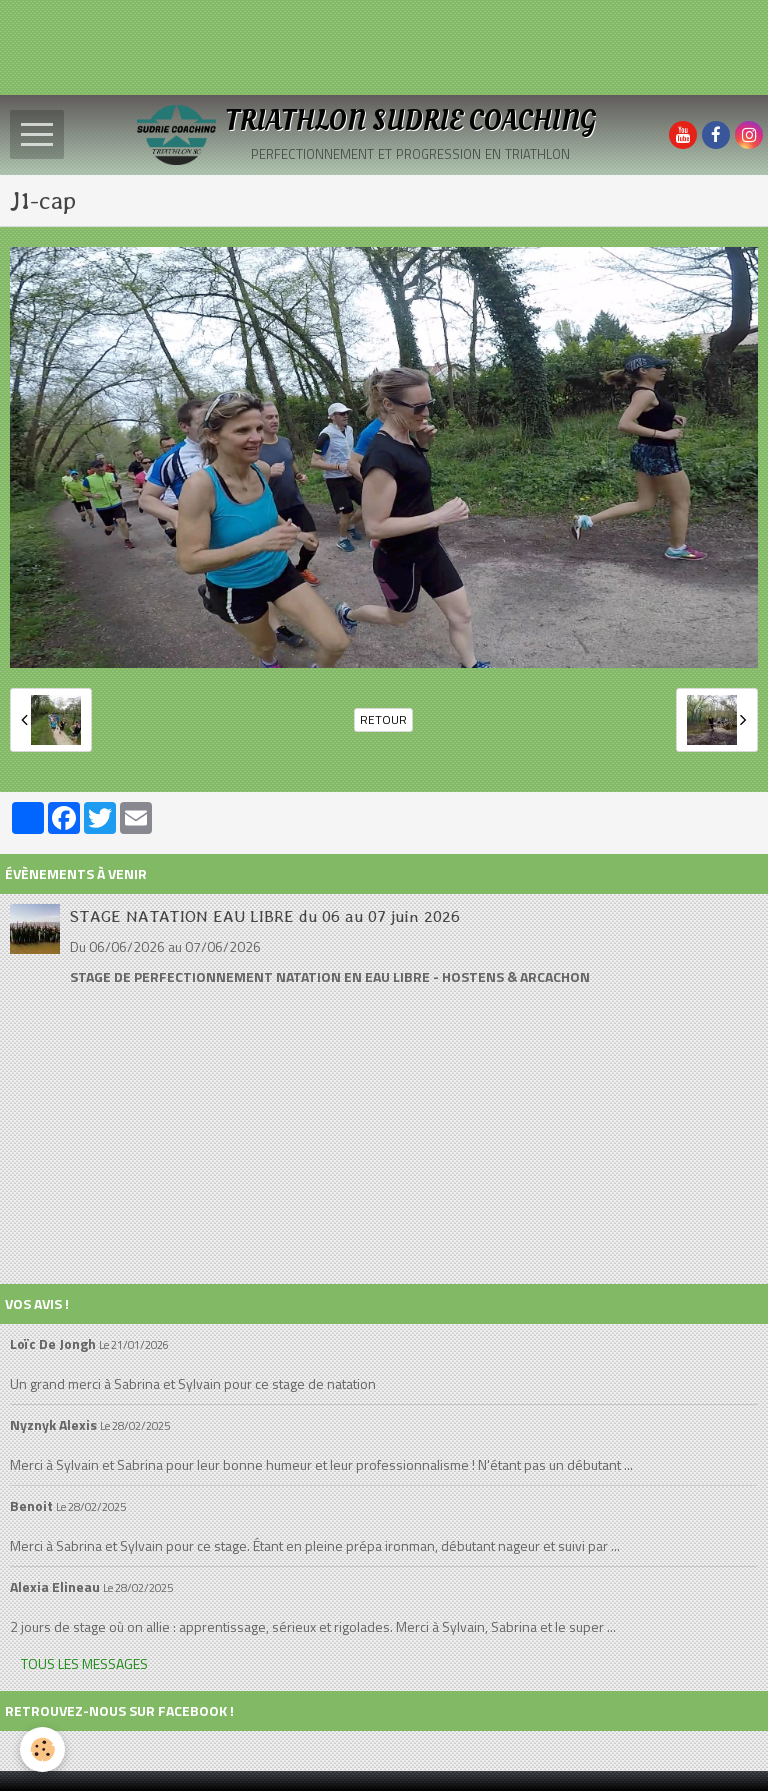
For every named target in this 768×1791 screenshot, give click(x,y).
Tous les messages (84, 1663)
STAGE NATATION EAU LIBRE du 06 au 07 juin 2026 (265, 916)
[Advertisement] (364, 45)
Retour (383, 720)
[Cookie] (42, 1749)
